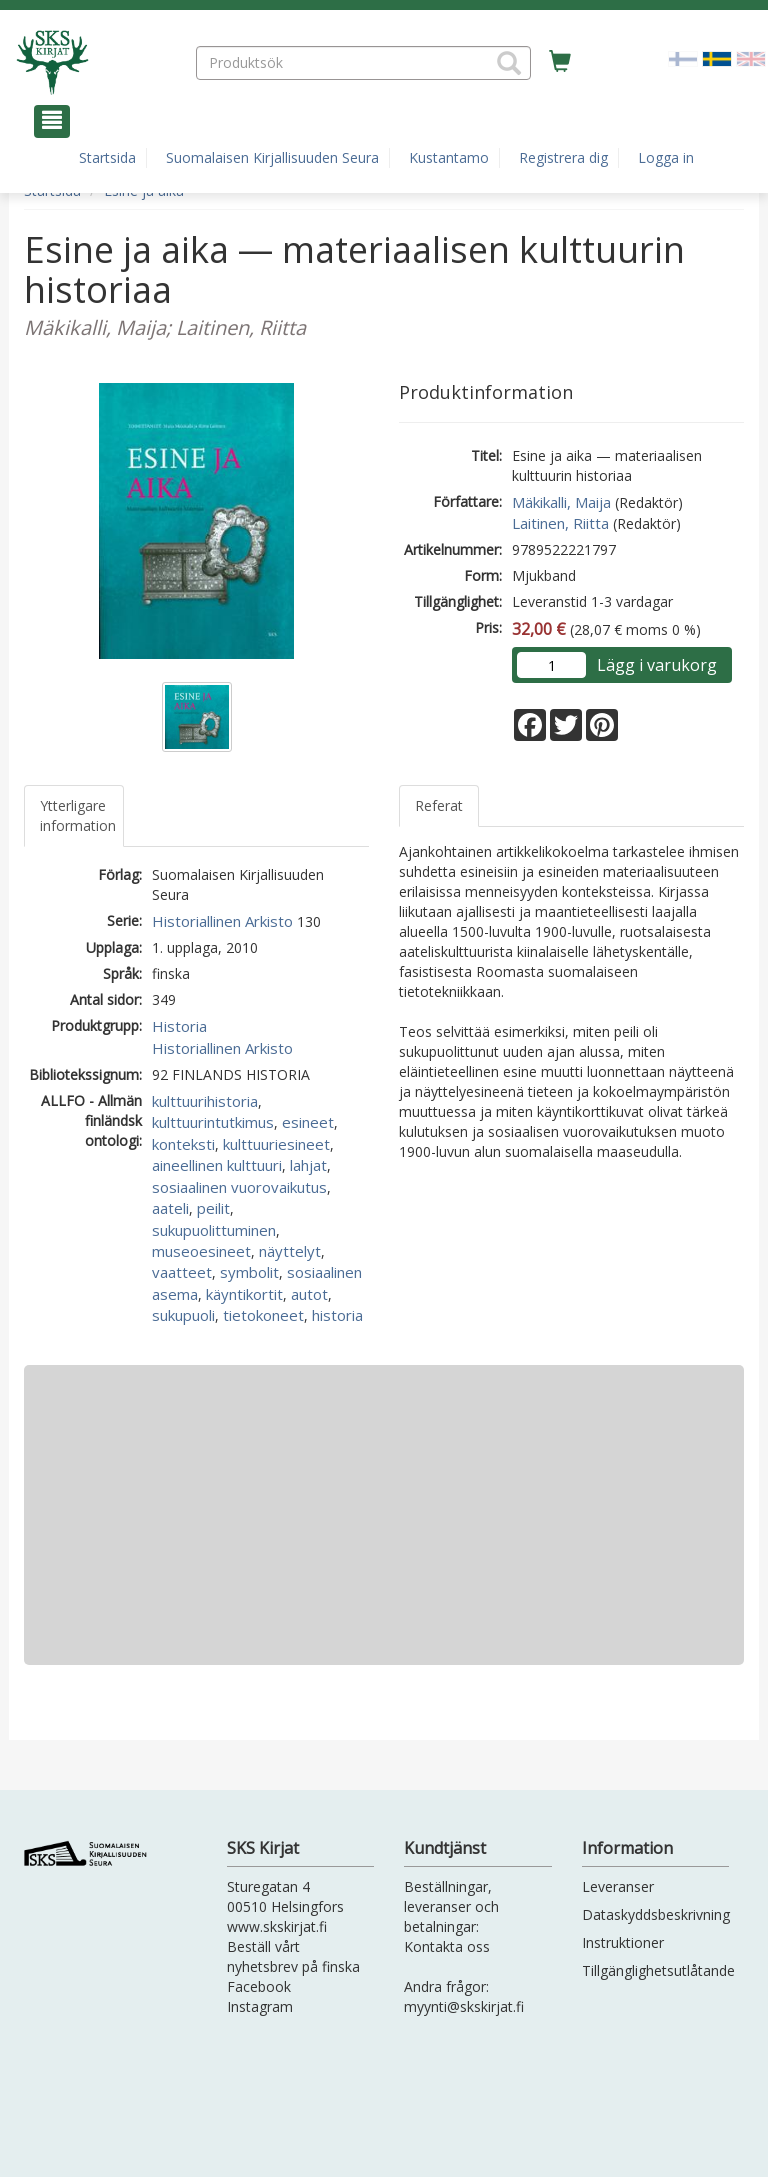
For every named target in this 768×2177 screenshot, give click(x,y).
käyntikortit (244, 1294)
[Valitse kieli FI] (683, 57)
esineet (308, 1122)
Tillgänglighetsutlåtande (658, 1970)
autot (309, 1294)
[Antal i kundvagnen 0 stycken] (560, 62)
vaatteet (182, 1272)
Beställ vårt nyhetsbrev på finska (293, 1956)
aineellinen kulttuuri (217, 1165)
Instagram (260, 2006)
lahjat (308, 1165)
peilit (213, 1208)
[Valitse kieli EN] (751, 57)
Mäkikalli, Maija (561, 502)
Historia (179, 1026)
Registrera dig (563, 157)
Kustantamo (449, 157)
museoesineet (201, 1251)
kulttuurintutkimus (213, 1122)
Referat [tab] (439, 805)
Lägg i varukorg (657, 665)
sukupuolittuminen (214, 1230)
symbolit (249, 1272)
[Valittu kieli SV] (717, 57)
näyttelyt (290, 1251)
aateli (170, 1208)
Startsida (107, 157)
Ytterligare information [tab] (78, 815)
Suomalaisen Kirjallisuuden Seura (272, 157)
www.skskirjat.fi (277, 1926)
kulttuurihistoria (205, 1101)
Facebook (259, 1986)
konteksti (183, 1144)
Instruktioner (623, 1942)
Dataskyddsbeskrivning (656, 1914)
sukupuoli (183, 1315)
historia (337, 1315)
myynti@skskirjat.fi (464, 2006)
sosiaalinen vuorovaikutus (239, 1187)
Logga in (666, 157)
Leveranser (618, 1886)
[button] (509, 63)
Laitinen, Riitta (560, 523)
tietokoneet (263, 1315)
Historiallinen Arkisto (222, 921)
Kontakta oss (447, 1946)
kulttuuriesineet (276, 1144)
